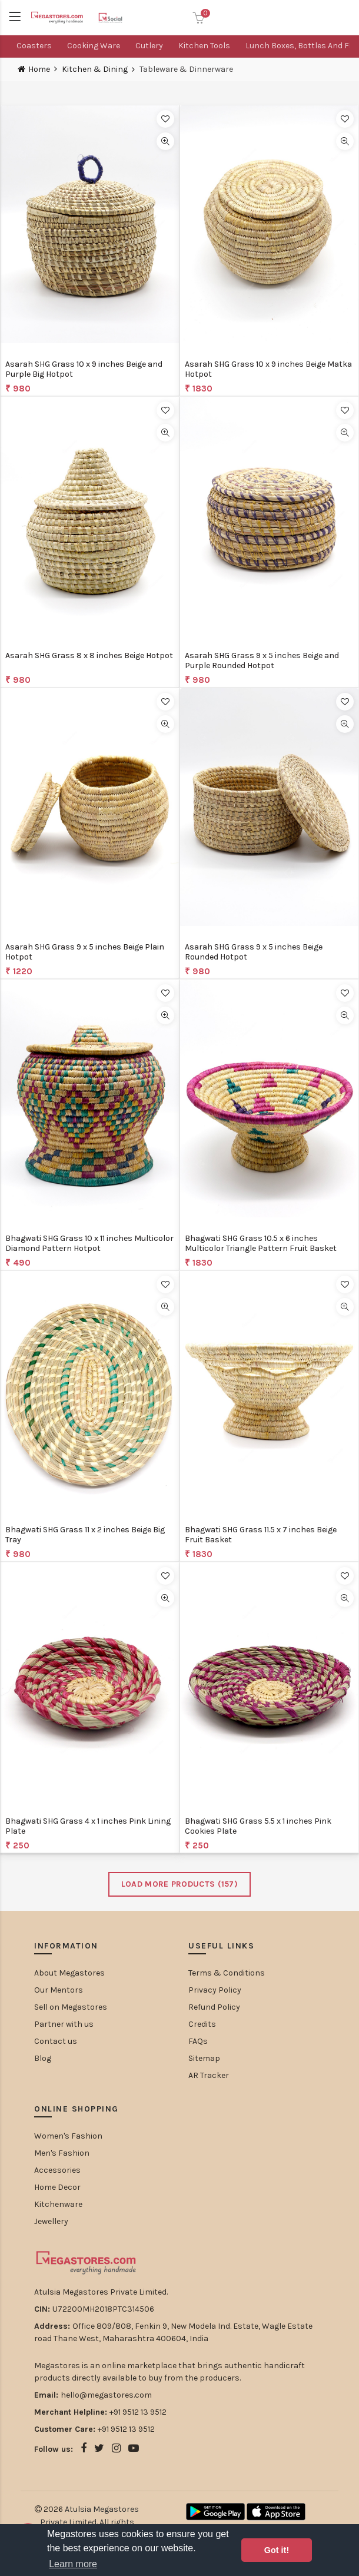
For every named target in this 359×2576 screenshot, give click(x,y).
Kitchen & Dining (95, 69)
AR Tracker (208, 2075)
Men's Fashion (61, 2153)
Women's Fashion (68, 2136)
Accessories (57, 2170)
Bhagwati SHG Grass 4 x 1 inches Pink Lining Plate (88, 1826)
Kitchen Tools (204, 46)
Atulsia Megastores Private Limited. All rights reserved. (89, 2522)
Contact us (55, 2041)
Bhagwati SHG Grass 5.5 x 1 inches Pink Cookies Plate (258, 1826)
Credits (202, 2024)
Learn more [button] (73, 2564)
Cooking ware (93, 46)
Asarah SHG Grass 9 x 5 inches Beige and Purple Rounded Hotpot (262, 660)
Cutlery (149, 46)
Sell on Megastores (70, 2007)
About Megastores (69, 1973)
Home (39, 69)
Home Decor (57, 2187)
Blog (42, 2058)
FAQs (198, 2041)
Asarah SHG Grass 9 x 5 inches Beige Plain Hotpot (84, 952)
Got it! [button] (276, 2550)
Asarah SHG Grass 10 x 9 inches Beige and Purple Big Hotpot (83, 369)
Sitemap (204, 2058)
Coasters (34, 46)
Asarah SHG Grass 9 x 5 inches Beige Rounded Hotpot (254, 952)
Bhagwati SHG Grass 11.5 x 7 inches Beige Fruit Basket (261, 1535)
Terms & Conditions (226, 1973)
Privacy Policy (214, 1990)
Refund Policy (214, 2007)
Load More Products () (179, 1884)
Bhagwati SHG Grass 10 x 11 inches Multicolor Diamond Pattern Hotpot (89, 1243)
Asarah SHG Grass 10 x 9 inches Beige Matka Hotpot (268, 369)
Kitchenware (58, 2204)
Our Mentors (58, 1990)
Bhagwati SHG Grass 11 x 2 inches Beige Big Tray (85, 1535)
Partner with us (64, 2024)
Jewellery (51, 2221)
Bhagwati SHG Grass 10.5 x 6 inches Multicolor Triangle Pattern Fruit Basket (261, 1243)
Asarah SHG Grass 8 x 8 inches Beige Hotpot (89, 655)
